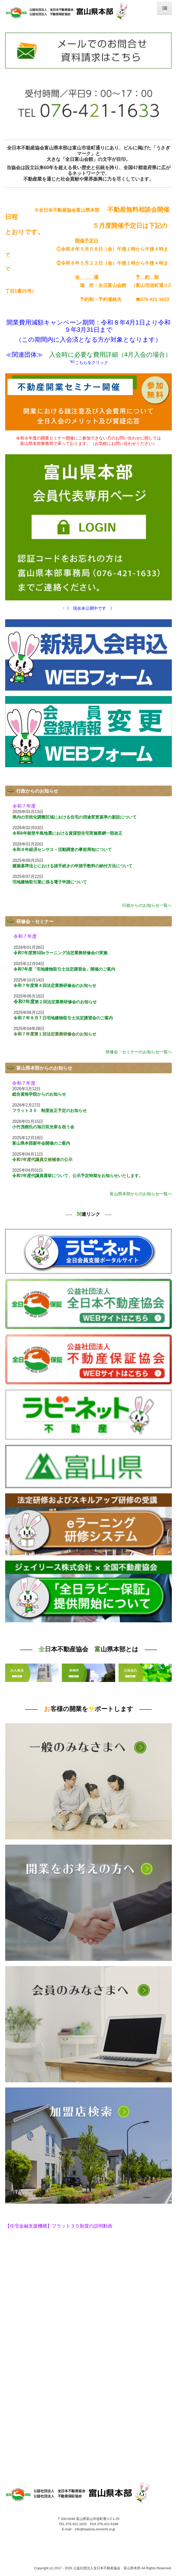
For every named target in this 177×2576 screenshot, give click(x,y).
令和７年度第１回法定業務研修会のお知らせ (54, 1034)
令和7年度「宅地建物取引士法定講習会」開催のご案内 (64, 969)
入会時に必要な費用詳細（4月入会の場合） (110, 354)
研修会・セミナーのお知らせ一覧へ (139, 1052)
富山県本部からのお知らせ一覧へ (141, 1194)
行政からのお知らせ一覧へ (147, 905)
